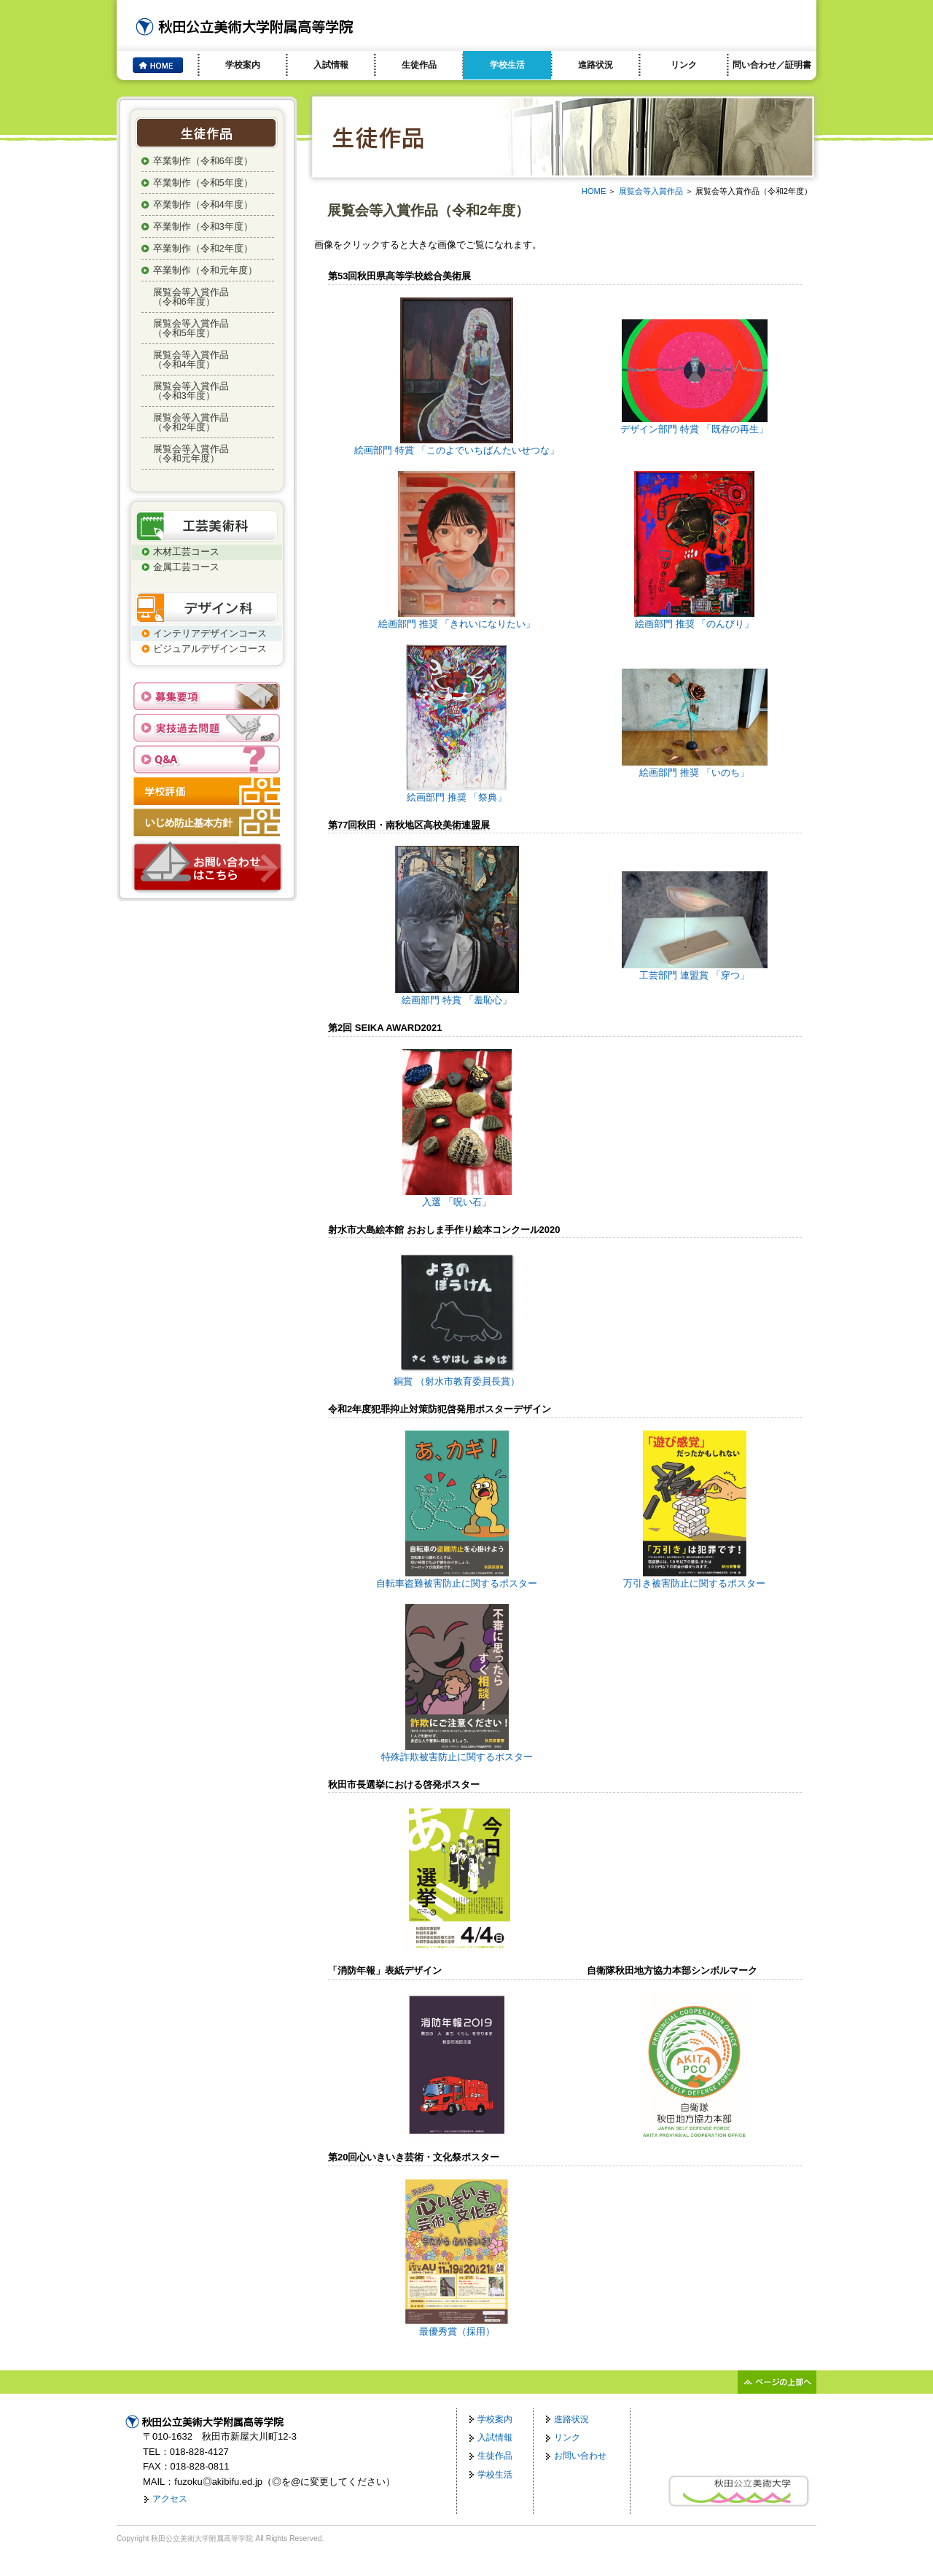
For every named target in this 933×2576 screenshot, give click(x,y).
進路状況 (595, 65)
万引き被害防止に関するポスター (694, 1578)
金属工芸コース (186, 566)
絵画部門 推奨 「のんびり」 (694, 618)
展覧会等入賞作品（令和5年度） (191, 328)
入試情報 (330, 65)
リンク (684, 65)
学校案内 (242, 65)
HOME (594, 191)
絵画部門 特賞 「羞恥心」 (457, 994)
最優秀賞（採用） (456, 2326)
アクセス (169, 2499)
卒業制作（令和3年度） (203, 226)
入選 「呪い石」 (457, 1196)
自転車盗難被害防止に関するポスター (456, 1578)
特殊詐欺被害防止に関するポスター (457, 1751)
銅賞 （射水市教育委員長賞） (457, 1376)
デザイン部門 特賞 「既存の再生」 (694, 424)
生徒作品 (419, 65)
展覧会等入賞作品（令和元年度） (191, 453)
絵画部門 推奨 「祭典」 (456, 792)
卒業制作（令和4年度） (203, 204)
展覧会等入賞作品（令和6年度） (191, 297)
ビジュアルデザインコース (210, 648)
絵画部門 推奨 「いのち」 (695, 767)
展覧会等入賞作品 (651, 191)
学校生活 (507, 65)
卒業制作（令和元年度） (205, 270)
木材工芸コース (186, 551)
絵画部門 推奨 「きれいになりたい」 (456, 618)
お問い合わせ (580, 2456)
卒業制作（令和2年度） (203, 248)
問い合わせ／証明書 (772, 65)
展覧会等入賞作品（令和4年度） (191, 359)
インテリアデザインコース (210, 633)
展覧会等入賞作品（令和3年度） (191, 391)
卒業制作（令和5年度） (203, 182)
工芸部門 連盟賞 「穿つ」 (695, 970)
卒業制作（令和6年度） (203, 160)
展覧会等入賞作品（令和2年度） (191, 422)
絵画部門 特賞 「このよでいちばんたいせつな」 (456, 445)
